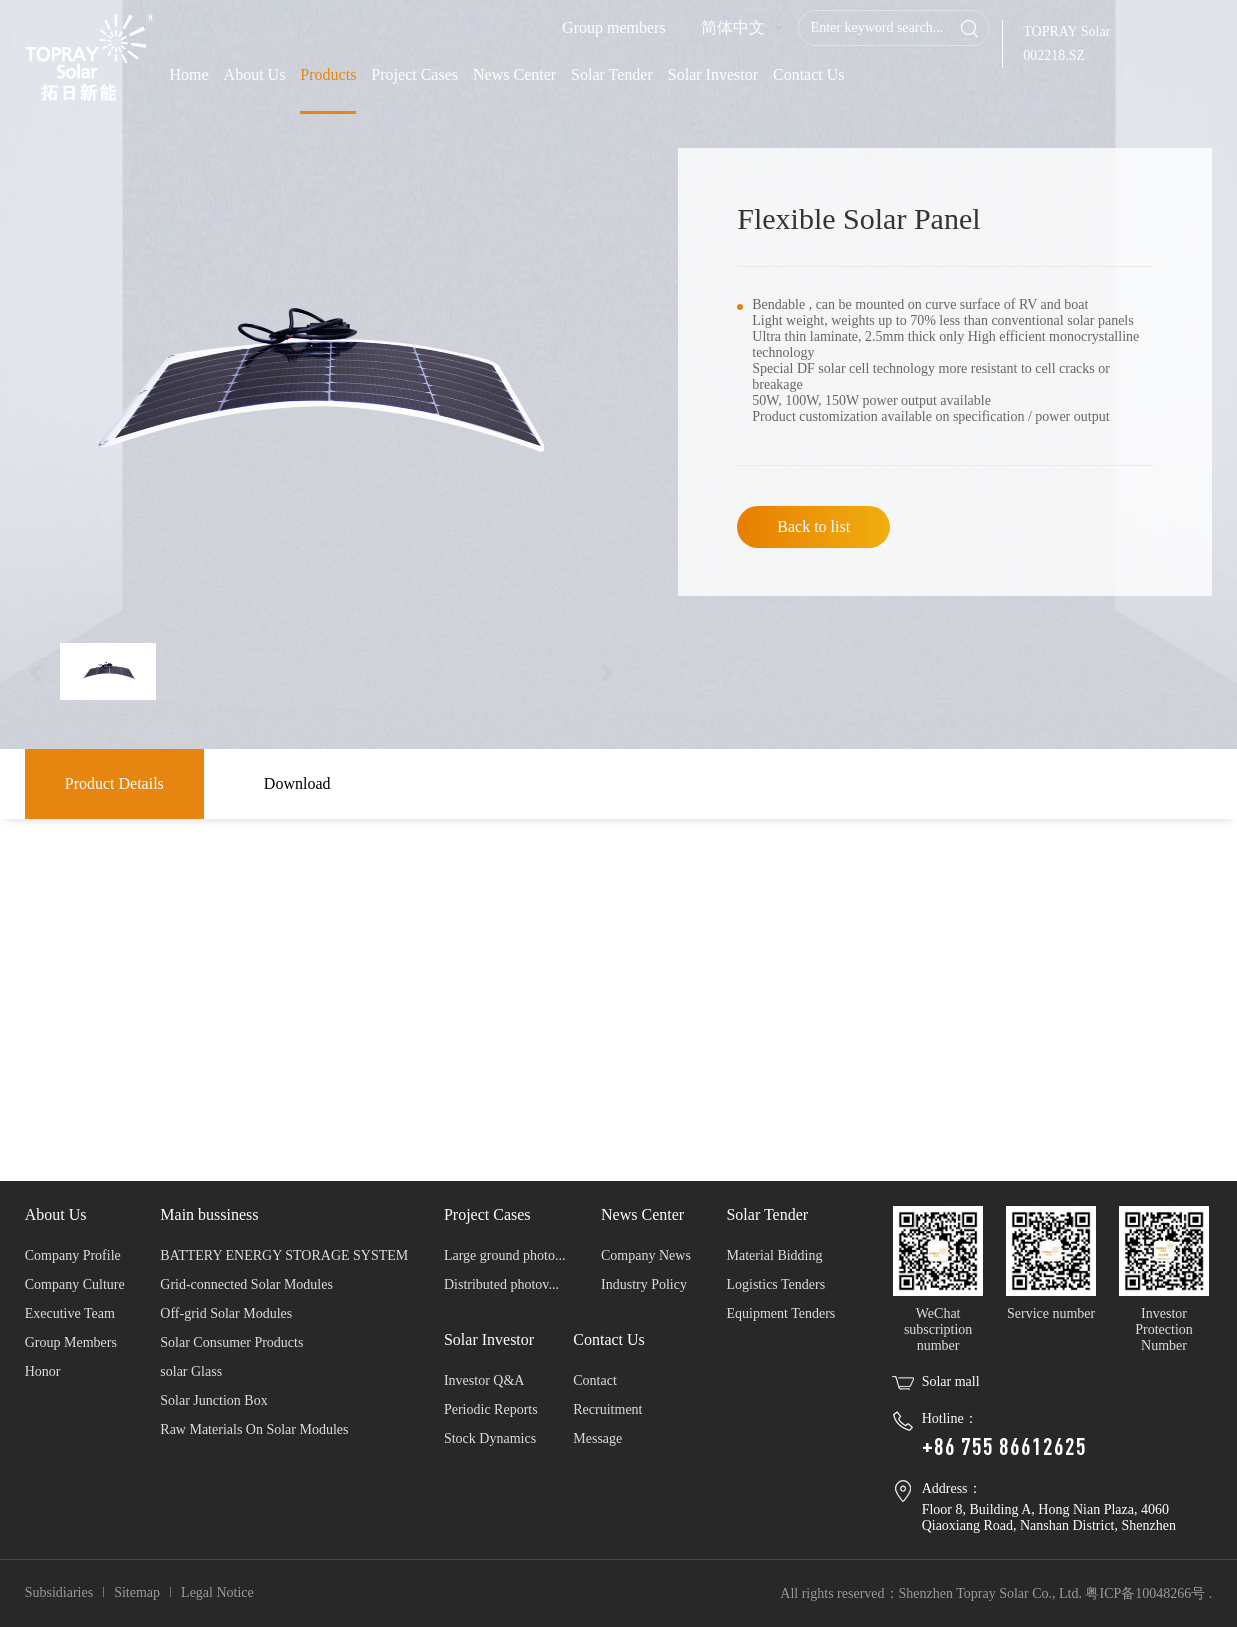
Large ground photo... (504, 1255)
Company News (646, 1255)
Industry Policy (644, 1284)
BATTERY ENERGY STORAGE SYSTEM (284, 1255)
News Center (514, 74)
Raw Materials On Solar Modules (254, 1429)
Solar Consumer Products (231, 1342)
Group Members (71, 1342)
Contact (595, 1380)
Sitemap (137, 1592)
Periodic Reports (491, 1409)
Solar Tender (612, 74)
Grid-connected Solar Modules (246, 1284)
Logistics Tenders (775, 1284)
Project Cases (414, 74)
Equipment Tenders (780, 1313)
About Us (255, 74)
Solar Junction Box (213, 1400)
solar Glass (191, 1371)
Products (328, 74)
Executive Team (70, 1313)
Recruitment (607, 1409)
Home (188, 74)
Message (597, 1438)
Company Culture (75, 1284)
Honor (43, 1371)
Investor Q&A (484, 1380)
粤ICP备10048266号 (1145, 1593)
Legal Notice (217, 1592)
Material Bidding (774, 1255)
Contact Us (809, 74)
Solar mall (951, 1381)
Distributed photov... (501, 1284)
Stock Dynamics (490, 1438)
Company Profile (73, 1255)
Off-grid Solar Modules (226, 1313)
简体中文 (733, 27)
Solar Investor (713, 74)
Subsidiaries (59, 1592)
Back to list (813, 526)
